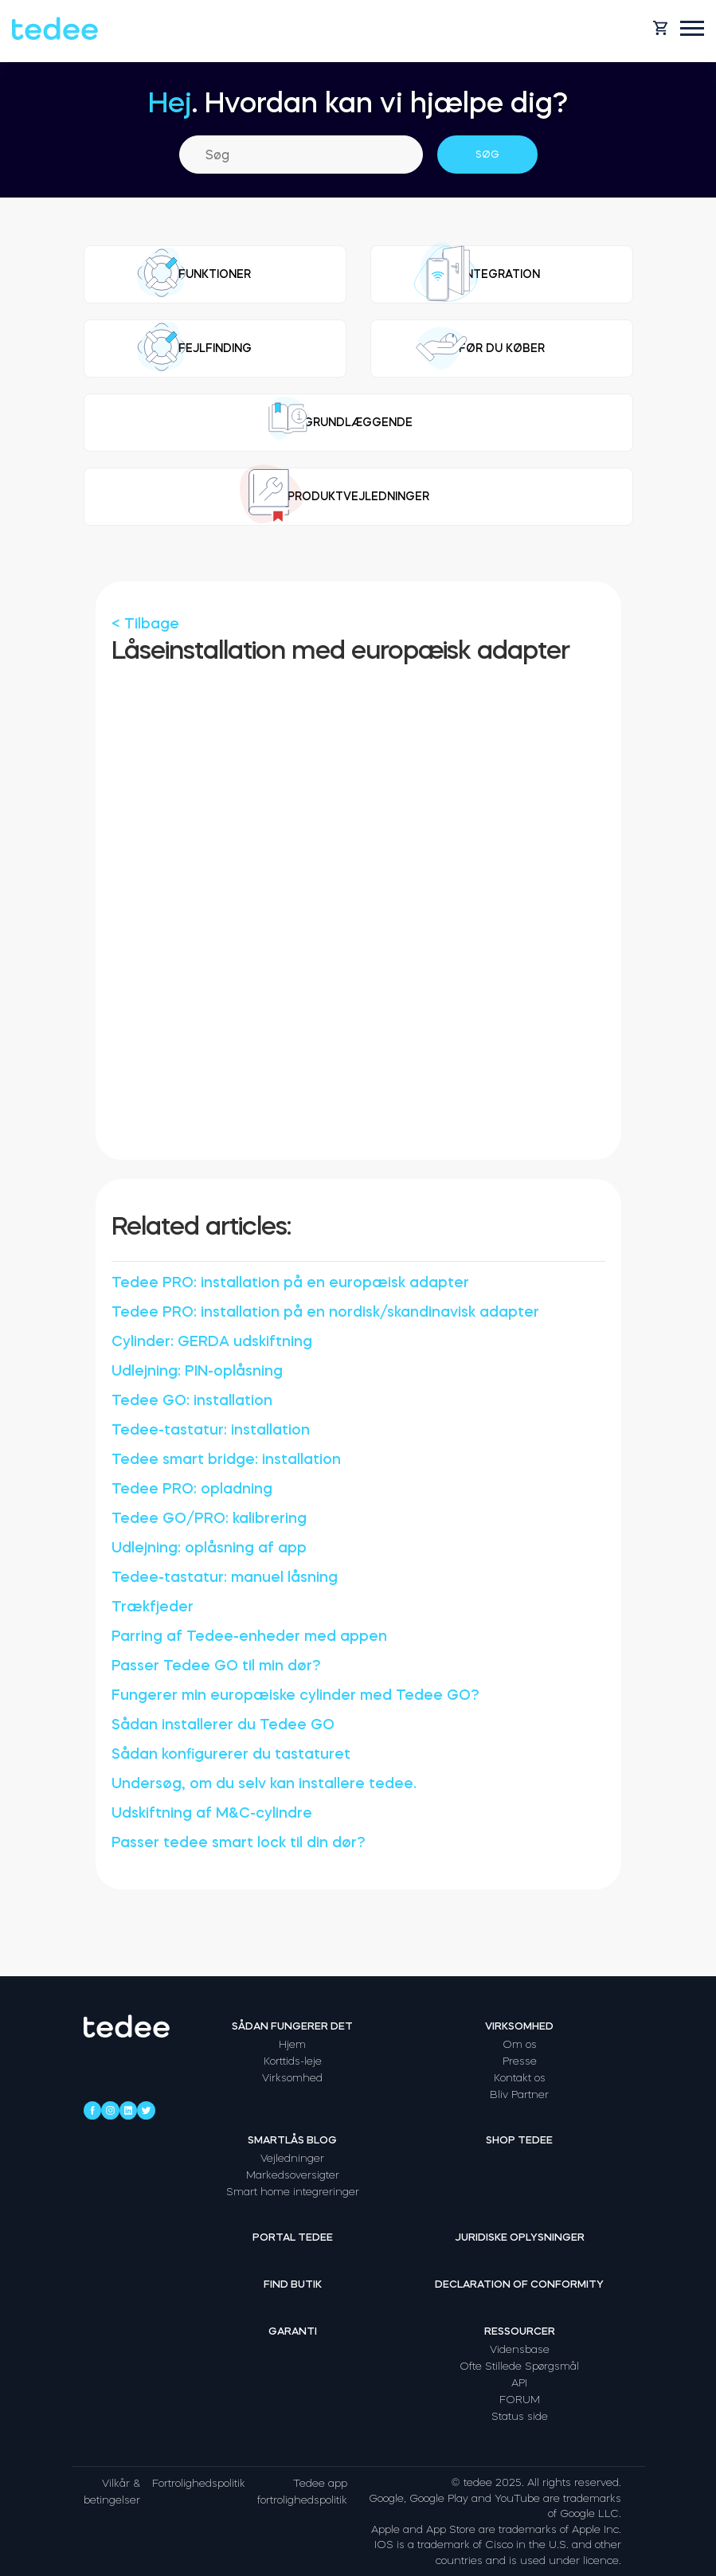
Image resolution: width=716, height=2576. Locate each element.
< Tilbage (145, 624)
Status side (519, 2416)
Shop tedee (519, 2140)
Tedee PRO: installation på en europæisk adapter (290, 1282)
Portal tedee (292, 2237)
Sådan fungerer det (292, 2026)
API (519, 2383)
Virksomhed (292, 2078)
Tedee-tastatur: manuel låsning (225, 1577)
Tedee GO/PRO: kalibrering (209, 1518)
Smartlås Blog (292, 2140)
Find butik (293, 2284)
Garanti (292, 2331)
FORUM (519, 2399)
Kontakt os (520, 2078)
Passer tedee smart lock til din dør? (239, 1842)
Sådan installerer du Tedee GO (223, 1724)
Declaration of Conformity (519, 2284)
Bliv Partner (519, 2094)
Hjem (292, 2044)
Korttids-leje (293, 2061)
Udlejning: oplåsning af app (209, 1548)
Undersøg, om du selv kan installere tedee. (264, 1783)
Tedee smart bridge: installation (226, 1459)
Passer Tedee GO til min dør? (216, 1665)
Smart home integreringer (292, 2191)
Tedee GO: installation (192, 1400)
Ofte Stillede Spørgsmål (519, 2366)
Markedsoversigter (292, 2175)
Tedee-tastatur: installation (211, 1430)
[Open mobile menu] (692, 28)
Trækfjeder (153, 1606)
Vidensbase (520, 2349)
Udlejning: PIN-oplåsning (197, 1371)
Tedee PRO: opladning (192, 1489)
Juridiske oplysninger (520, 2237)
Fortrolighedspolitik (198, 2483)
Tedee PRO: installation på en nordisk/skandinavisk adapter (325, 1312)
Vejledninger (292, 2158)
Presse (520, 2061)
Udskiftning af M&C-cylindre (212, 1813)
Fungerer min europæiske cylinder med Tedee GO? (295, 1695)
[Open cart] (660, 28)
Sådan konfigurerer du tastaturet (231, 1754)
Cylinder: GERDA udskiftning (212, 1341)
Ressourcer (519, 2331)
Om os (520, 2044)
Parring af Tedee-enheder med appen (249, 1636)
